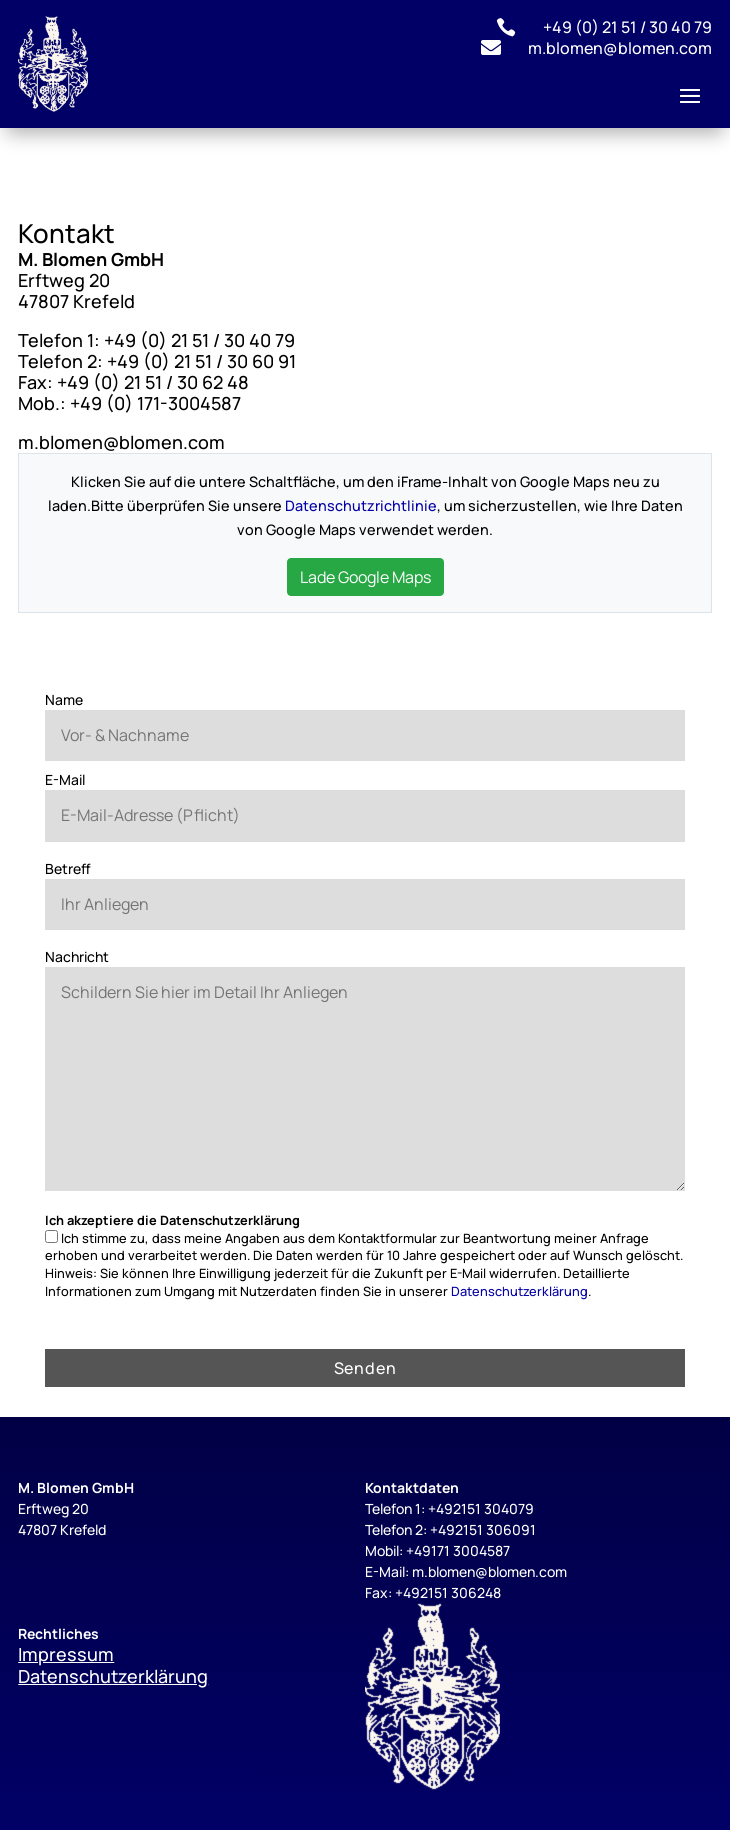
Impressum (66, 1654)
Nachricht (77, 956)
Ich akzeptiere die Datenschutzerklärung (172, 1220)
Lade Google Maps (365, 577)
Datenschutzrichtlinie (361, 505)
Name (64, 699)
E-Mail (65, 779)
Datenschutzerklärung (519, 1291)
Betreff (68, 868)
